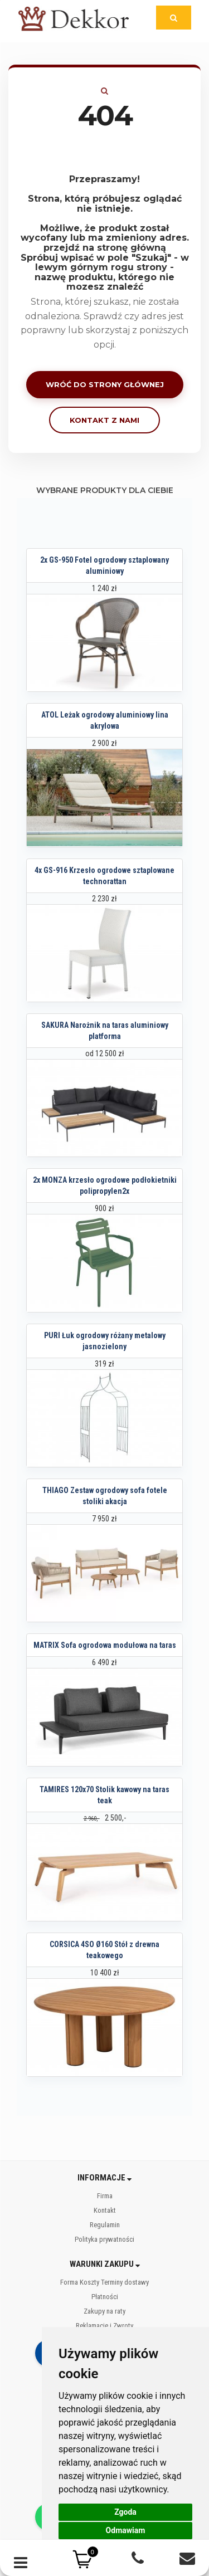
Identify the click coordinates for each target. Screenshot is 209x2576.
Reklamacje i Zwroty (104, 2325)
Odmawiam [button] (125, 2530)
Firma (105, 2196)
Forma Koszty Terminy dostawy (104, 2282)
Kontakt (105, 2210)
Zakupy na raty (104, 2311)
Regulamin (105, 2225)
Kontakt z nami (104, 420)
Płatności (104, 2296)
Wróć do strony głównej (105, 384)
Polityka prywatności (104, 2239)
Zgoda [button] (125, 2511)
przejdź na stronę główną (104, 247)
